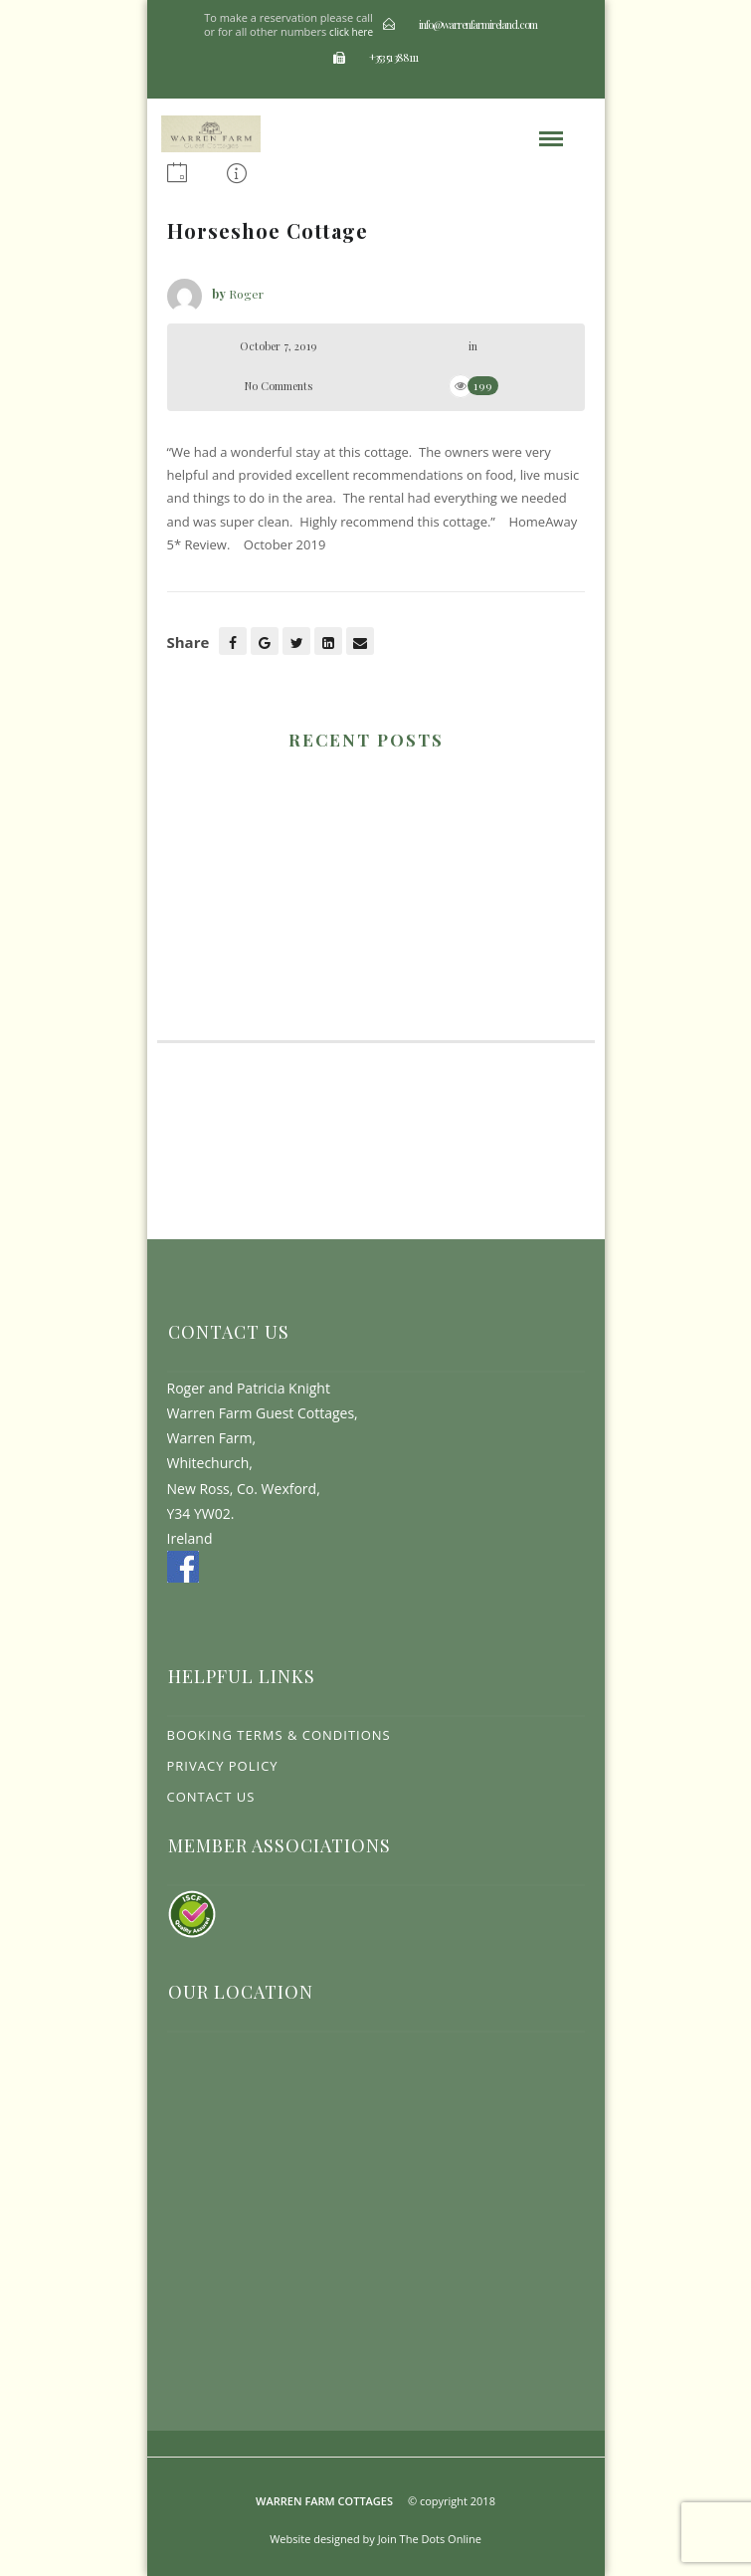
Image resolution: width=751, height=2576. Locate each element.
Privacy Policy (223, 1766)
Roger (246, 294)
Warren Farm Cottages (324, 2500)
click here (351, 32)
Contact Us (211, 1797)
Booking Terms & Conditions (279, 1735)
